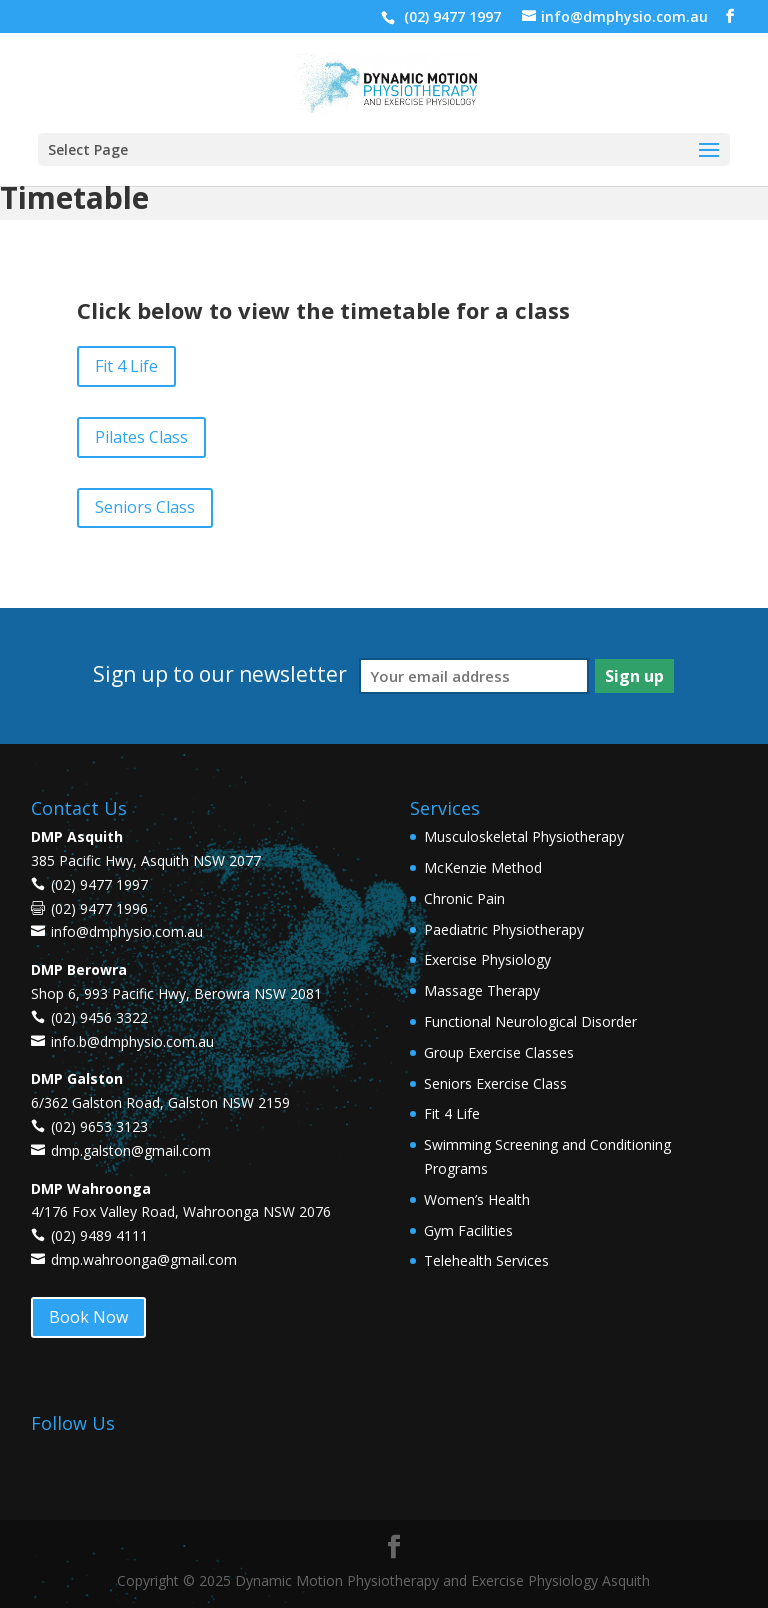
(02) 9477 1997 (450, 16)
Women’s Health (477, 1199)
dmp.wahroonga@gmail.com (144, 1259)
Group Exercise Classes (499, 1052)
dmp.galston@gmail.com (131, 1150)
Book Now (88, 1317)
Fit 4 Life (126, 366)
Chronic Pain (464, 898)
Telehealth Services (486, 1260)
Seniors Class (145, 507)
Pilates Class (141, 437)
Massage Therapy (482, 990)
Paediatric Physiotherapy (504, 929)
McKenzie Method (483, 867)
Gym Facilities (468, 1230)
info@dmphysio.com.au (127, 931)
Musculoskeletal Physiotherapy (524, 836)
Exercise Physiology (487, 959)
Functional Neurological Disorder (530, 1021)
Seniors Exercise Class (495, 1083)
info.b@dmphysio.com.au (132, 1041)
